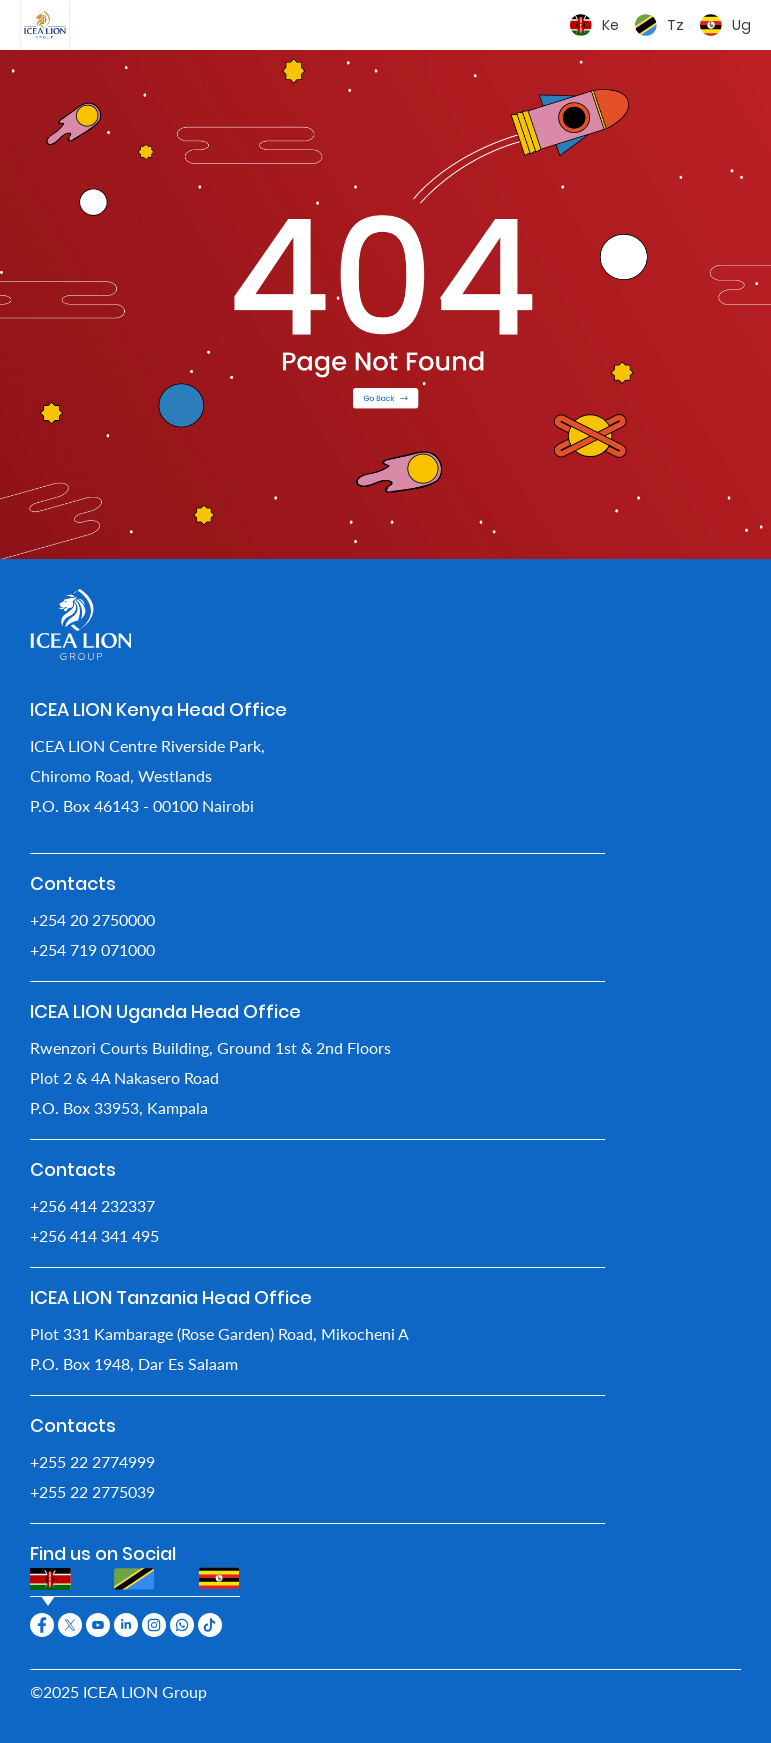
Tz (675, 25)
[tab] (50, 1578)
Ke (610, 25)
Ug (741, 25)
